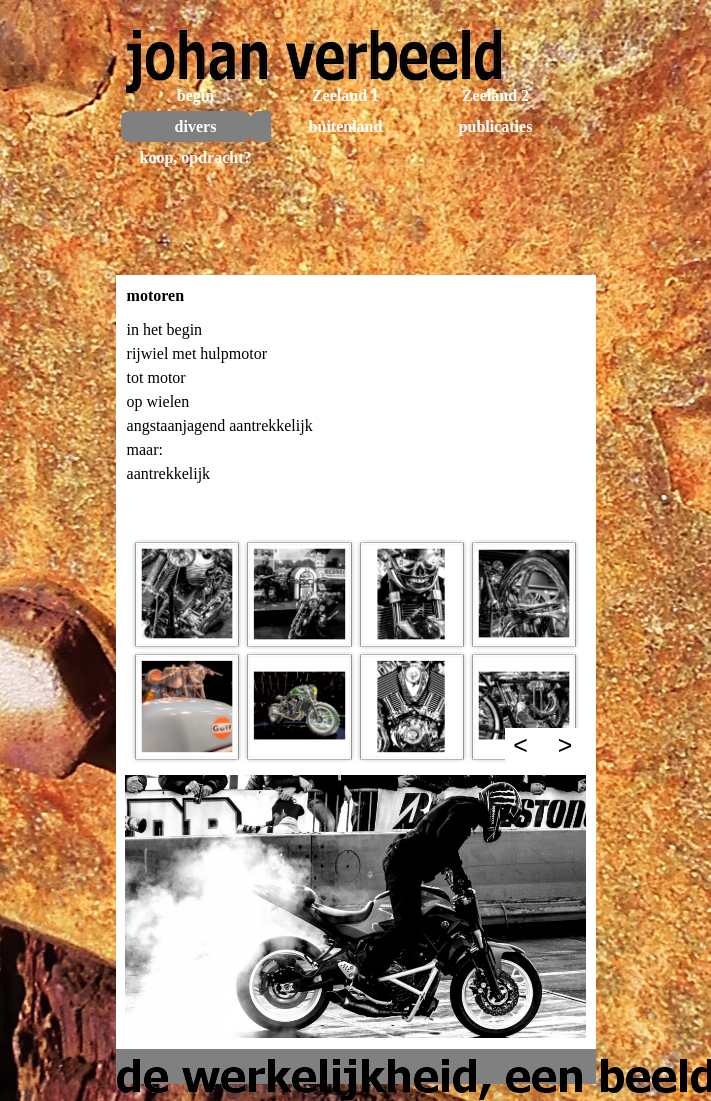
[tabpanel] (356, 422)
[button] (187, 594)
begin (195, 95)
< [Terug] (520, 745)
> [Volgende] (565, 745)
